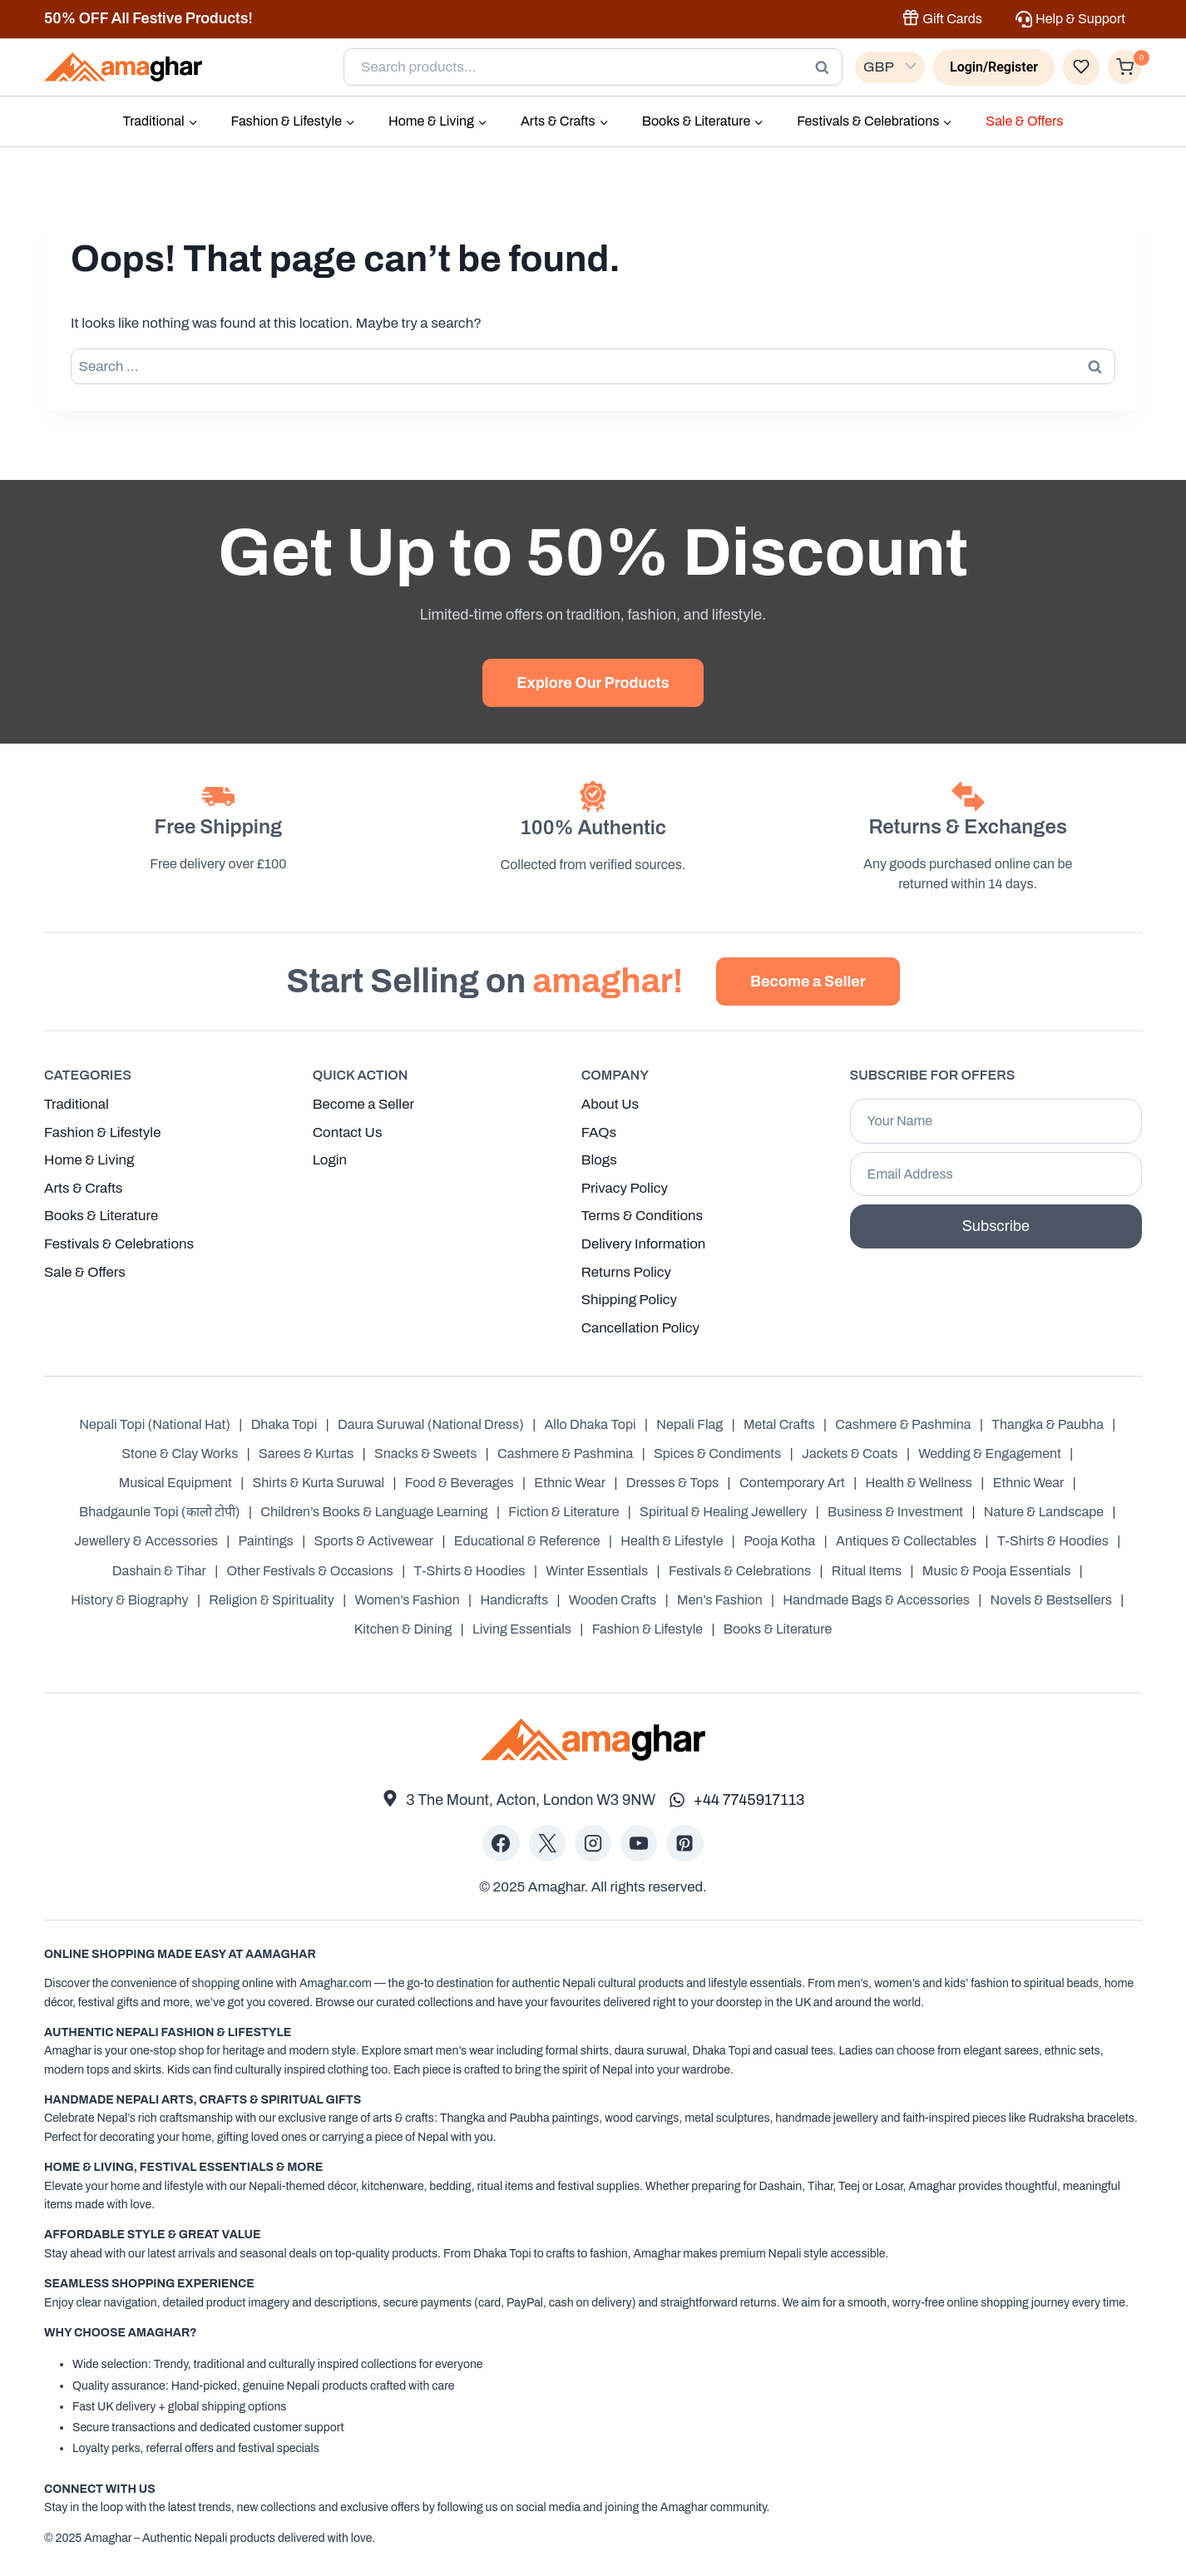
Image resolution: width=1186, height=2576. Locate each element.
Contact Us (348, 1130)
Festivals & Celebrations (119, 1243)
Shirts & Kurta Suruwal (319, 1483)
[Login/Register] (994, 67)
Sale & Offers (1024, 121)
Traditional (77, 1102)
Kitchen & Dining (403, 1629)
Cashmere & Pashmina (903, 1424)
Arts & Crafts (83, 1186)
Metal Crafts (779, 1424)
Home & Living (89, 1158)
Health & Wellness (918, 1483)
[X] (547, 1843)
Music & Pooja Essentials (996, 1571)
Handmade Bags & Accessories (876, 1600)
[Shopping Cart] (1125, 67)
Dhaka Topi (284, 1424)
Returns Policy (626, 1271)
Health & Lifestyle (671, 1542)
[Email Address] (996, 1172)
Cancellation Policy (641, 1328)
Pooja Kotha (779, 1542)
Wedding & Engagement (989, 1453)
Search (827, 67)
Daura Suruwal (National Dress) (431, 1424)
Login (330, 1158)
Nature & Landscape (1044, 1512)
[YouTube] (638, 1843)
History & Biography (129, 1600)
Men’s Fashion (720, 1600)
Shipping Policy (629, 1300)
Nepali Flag (689, 1424)
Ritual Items (867, 1571)
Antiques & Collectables (906, 1542)
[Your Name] (996, 1118)
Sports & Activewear (373, 1542)
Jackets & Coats (850, 1453)
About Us (610, 1102)
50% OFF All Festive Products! (148, 18)
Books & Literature (102, 1215)
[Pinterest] (684, 1843)
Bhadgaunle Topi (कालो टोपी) (159, 1512)
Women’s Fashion (407, 1600)
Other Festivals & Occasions (309, 1571)
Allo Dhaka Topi (589, 1424)
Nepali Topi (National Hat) (154, 1424)
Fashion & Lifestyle (103, 1130)
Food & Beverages (459, 1483)
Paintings (266, 1542)
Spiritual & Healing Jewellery (723, 1512)
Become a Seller (364, 1102)
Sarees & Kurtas (306, 1453)
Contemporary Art (792, 1483)
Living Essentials (521, 1629)
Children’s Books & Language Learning (373, 1512)
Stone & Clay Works (179, 1453)
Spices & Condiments (717, 1453)
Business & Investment (895, 1512)
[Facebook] (500, 1843)
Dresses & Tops (672, 1483)
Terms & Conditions (642, 1215)
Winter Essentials (597, 1571)
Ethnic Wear (569, 1483)
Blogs (599, 1158)
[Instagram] (593, 1843)
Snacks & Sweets (425, 1453)
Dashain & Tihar (159, 1571)
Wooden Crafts (612, 1600)
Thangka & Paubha (1047, 1424)
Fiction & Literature (563, 1512)
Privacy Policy (625, 1186)
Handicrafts (514, 1600)
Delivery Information (644, 1243)
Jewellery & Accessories (146, 1542)
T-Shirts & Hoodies (1053, 1542)
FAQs (599, 1130)
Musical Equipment (175, 1483)
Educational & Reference (527, 1542)
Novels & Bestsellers (1051, 1600)
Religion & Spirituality (271, 1600)
